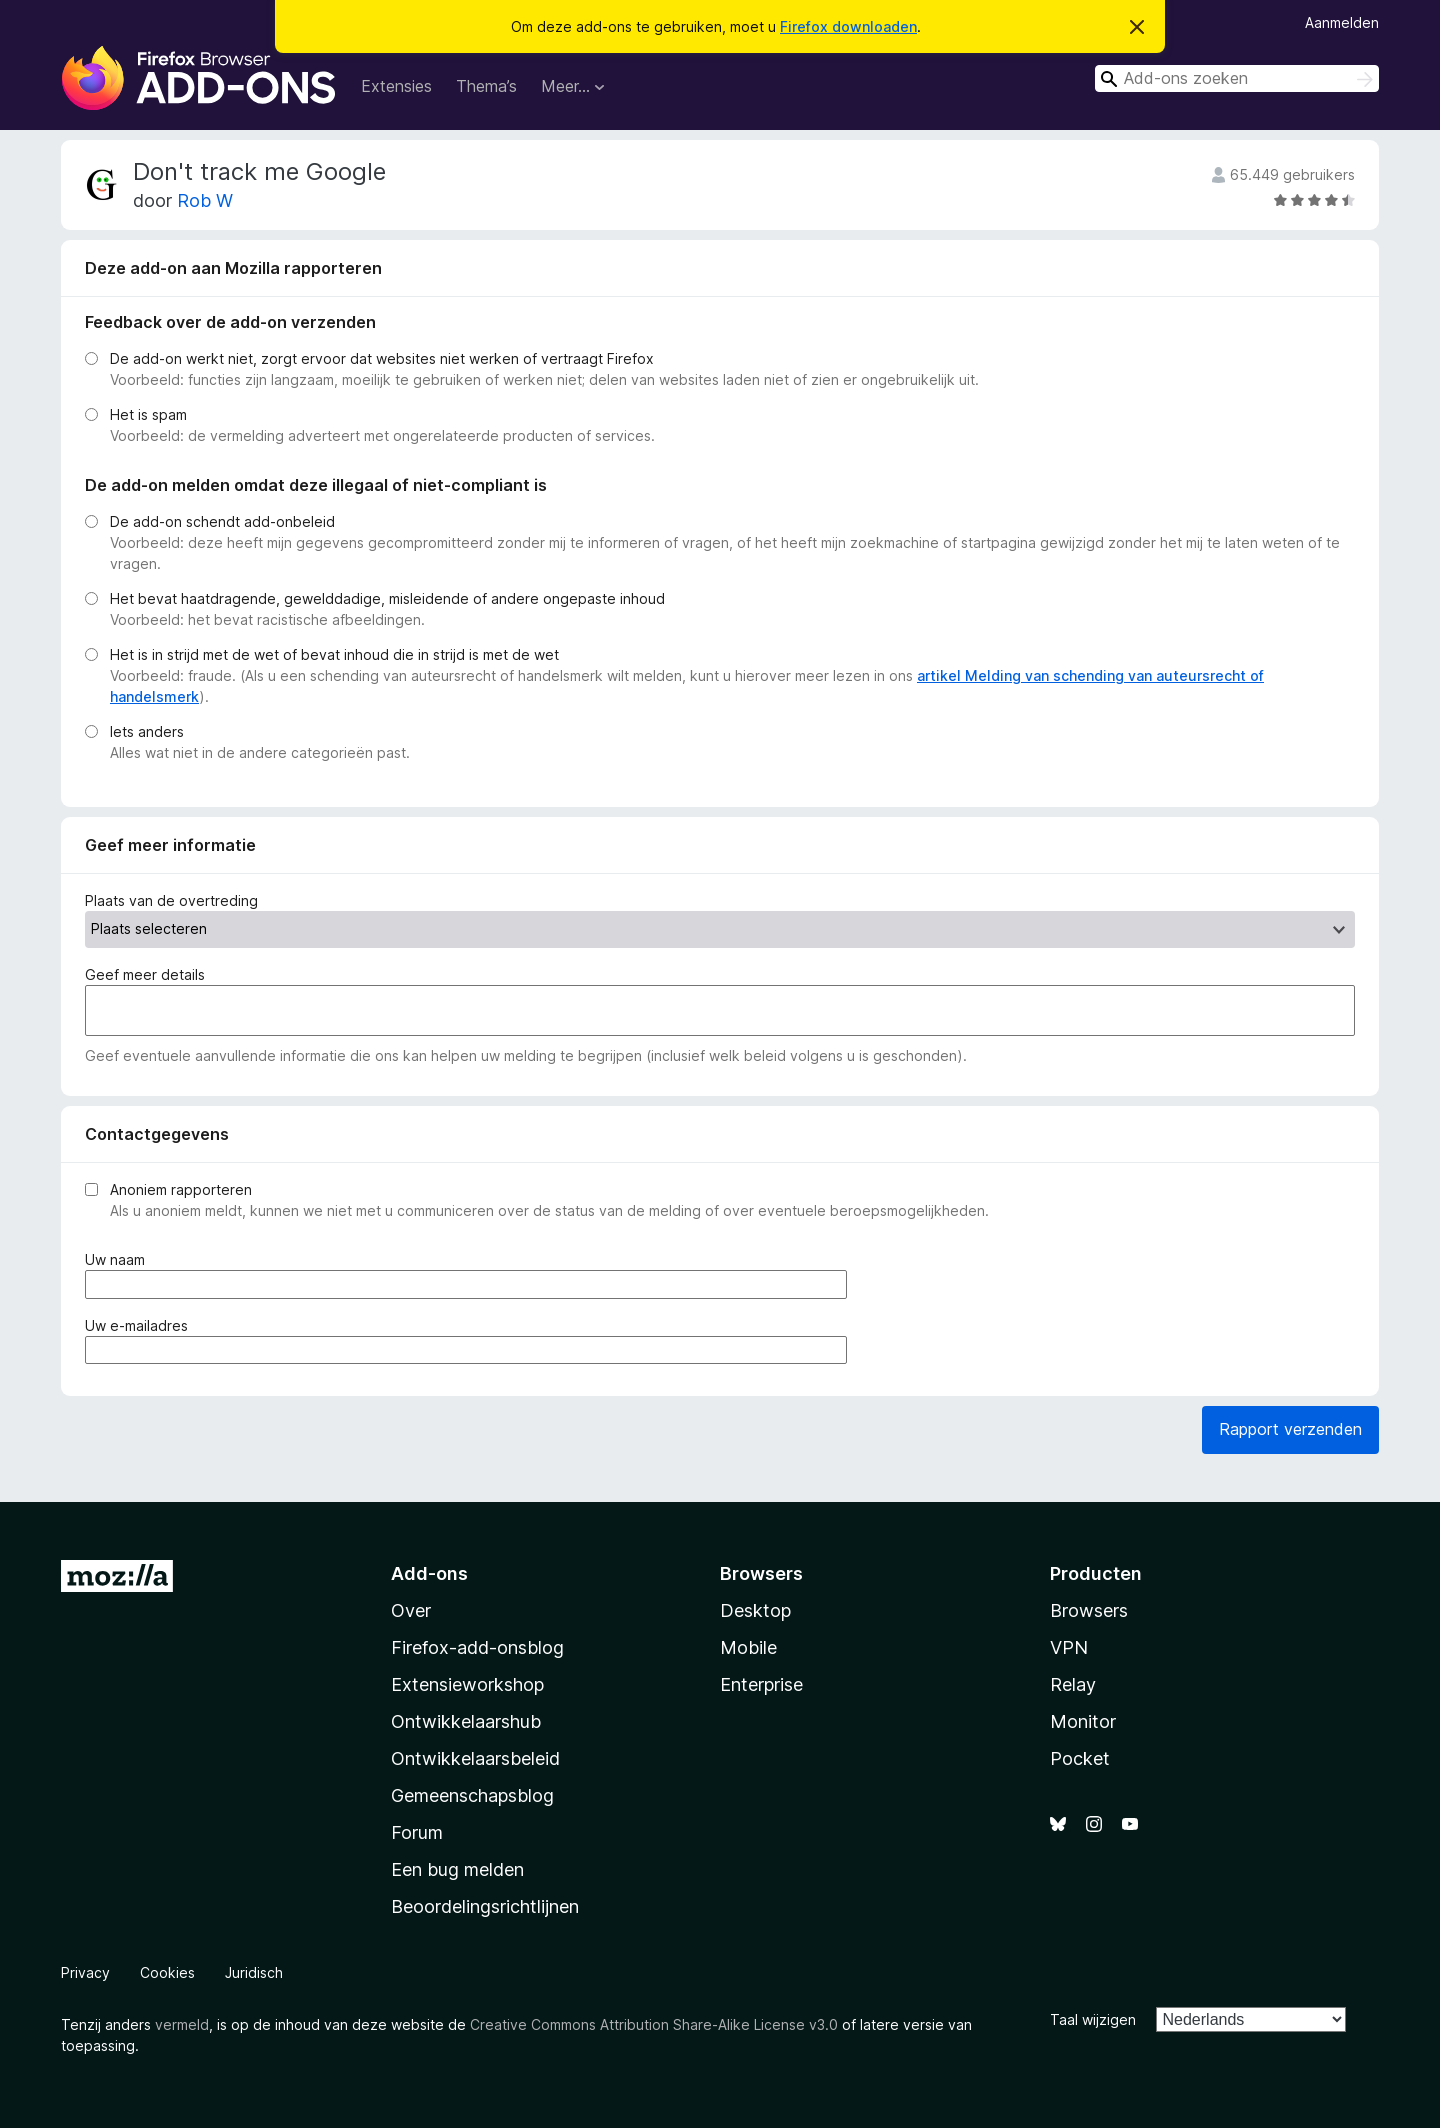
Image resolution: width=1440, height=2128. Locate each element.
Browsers (1089, 1610)
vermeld (182, 2024)
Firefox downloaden (848, 26)
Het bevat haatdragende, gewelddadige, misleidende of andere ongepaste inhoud (387, 598)
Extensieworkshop (467, 1684)
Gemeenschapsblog (472, 1795)
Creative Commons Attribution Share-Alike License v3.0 (654, 2024)
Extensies (396, 86)
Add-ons (429, 1573)
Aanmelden (1342, 22)
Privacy (85, 1972)
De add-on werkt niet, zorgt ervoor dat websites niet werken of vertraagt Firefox (382, 358)
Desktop (755, 1610)
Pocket (1080, 1758)
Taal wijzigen (1093, 2019)
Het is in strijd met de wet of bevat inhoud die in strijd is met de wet (334, 654)
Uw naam (119, 1259)
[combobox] (1237, 78)
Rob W (205, 200)
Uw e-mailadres (140, 1325)
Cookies (167, 1972)
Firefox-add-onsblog (477, 1647)
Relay (1073, 1684)
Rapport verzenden (1290, 1429)
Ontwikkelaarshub (466, 1721)
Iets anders (147, 731)
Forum (417, 1832)
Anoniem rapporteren (181, 1189)
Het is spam (148, 414)
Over (411, 1610)
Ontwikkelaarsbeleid (475, 1758)
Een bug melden (457, 1869)
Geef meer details (145, 974)
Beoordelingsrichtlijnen (485, 1906)
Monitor (1083, 1721)
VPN (1069, 1647)
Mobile (748, 1647)
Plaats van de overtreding (171, 900)
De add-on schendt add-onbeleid (222, 521)
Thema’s (486, 86)
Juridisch (254, 1972)
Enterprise (761, 1684)
